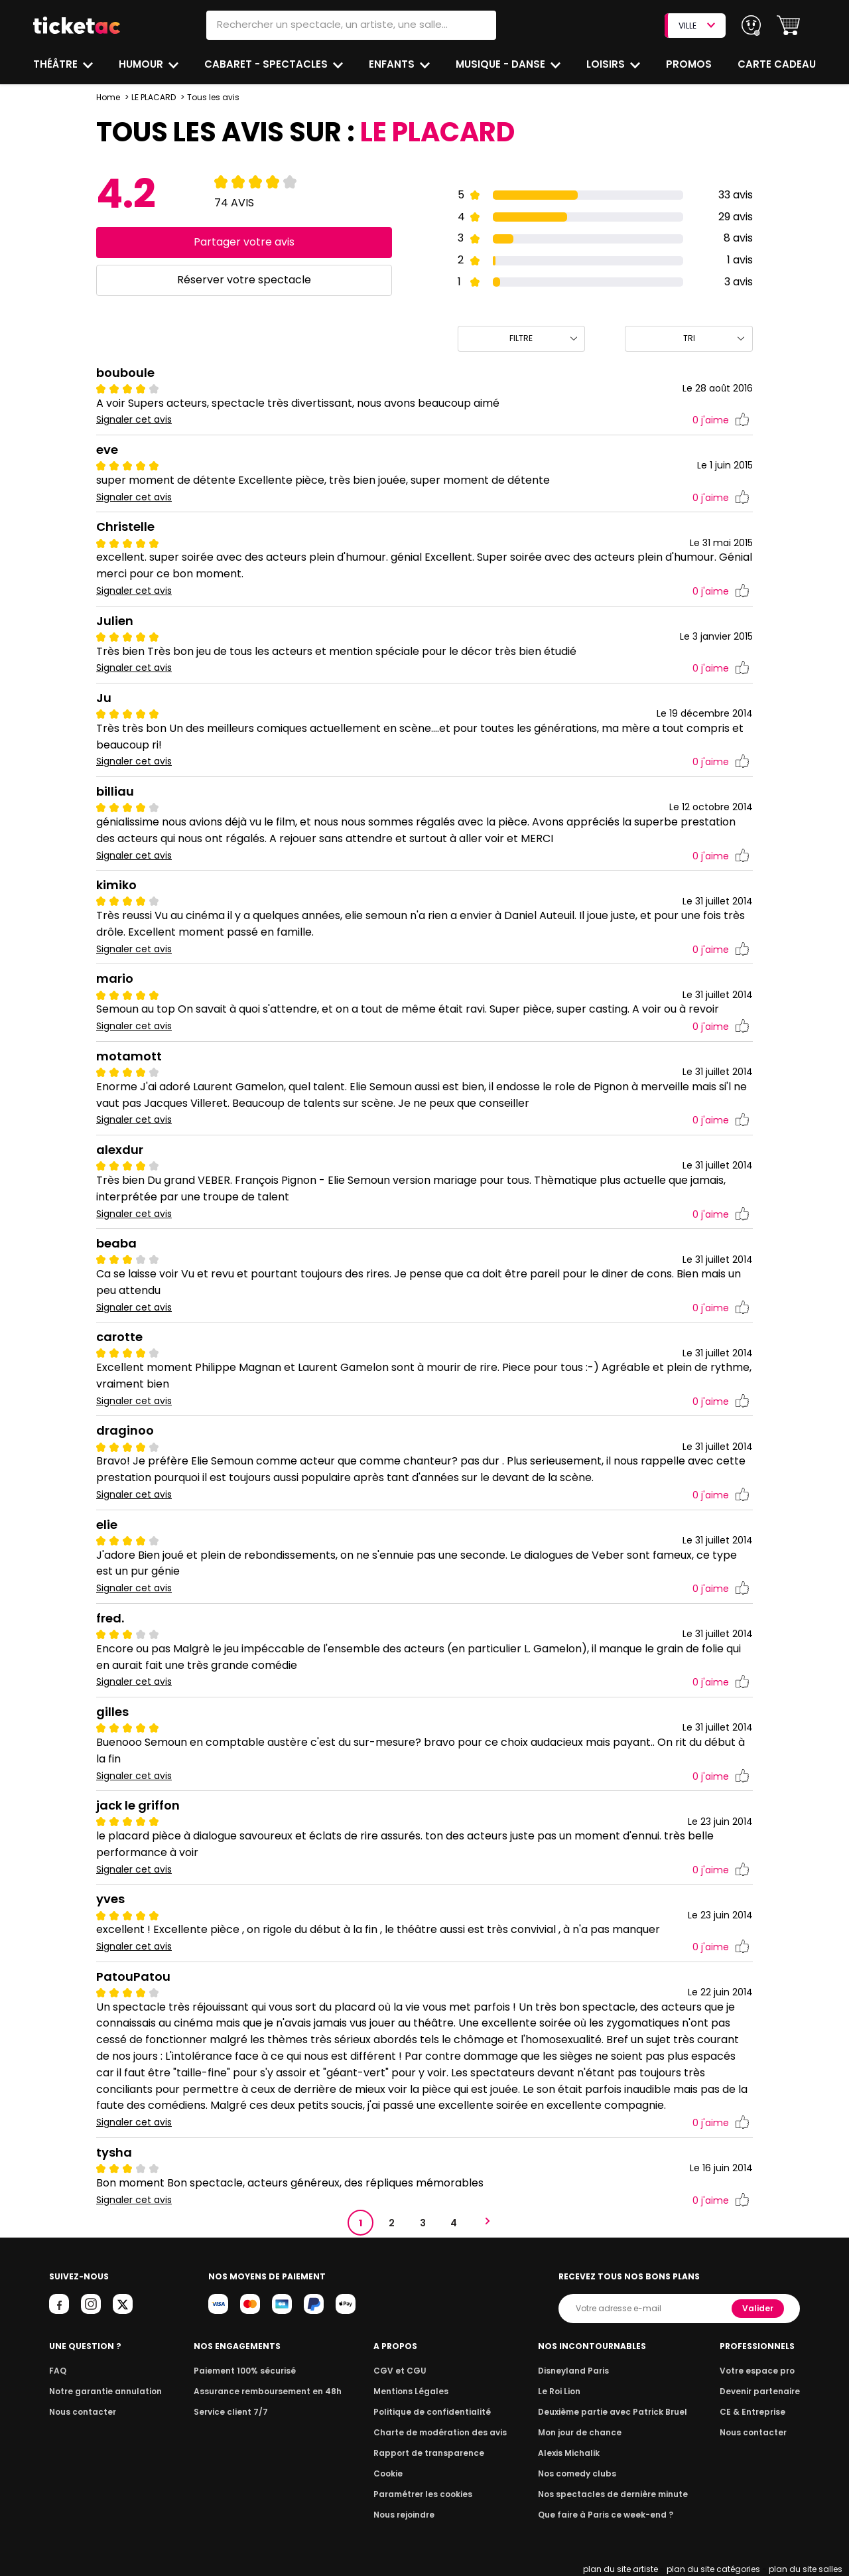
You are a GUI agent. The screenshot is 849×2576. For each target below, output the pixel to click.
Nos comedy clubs (580, 2473)
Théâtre (55, 64)
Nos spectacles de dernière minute (613, 2494)
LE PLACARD (153, 97)
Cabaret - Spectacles (268, 64)
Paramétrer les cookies (423, 2494)
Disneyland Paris (576, 2370)
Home (108, 97)
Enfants (392, 64)
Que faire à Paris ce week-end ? (606, 2514)
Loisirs (607, 64)
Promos (690, 64)
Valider (758, 2308)
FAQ (57, 2370)
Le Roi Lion (563, 2391)
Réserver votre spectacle (243, 279)
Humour (142, 64)
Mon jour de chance (582, 2432)
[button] (788, 25)
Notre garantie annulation (102, 2391)
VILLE (696, 25)
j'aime (721, 420)
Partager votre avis (244, 242)
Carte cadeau (778, 64)
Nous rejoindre (406, 2514)
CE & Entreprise (754, 2411)
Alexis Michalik (572, 2453)
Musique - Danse (501, 64)
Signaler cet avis (134, 419)
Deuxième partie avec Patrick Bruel (613, 2411)
